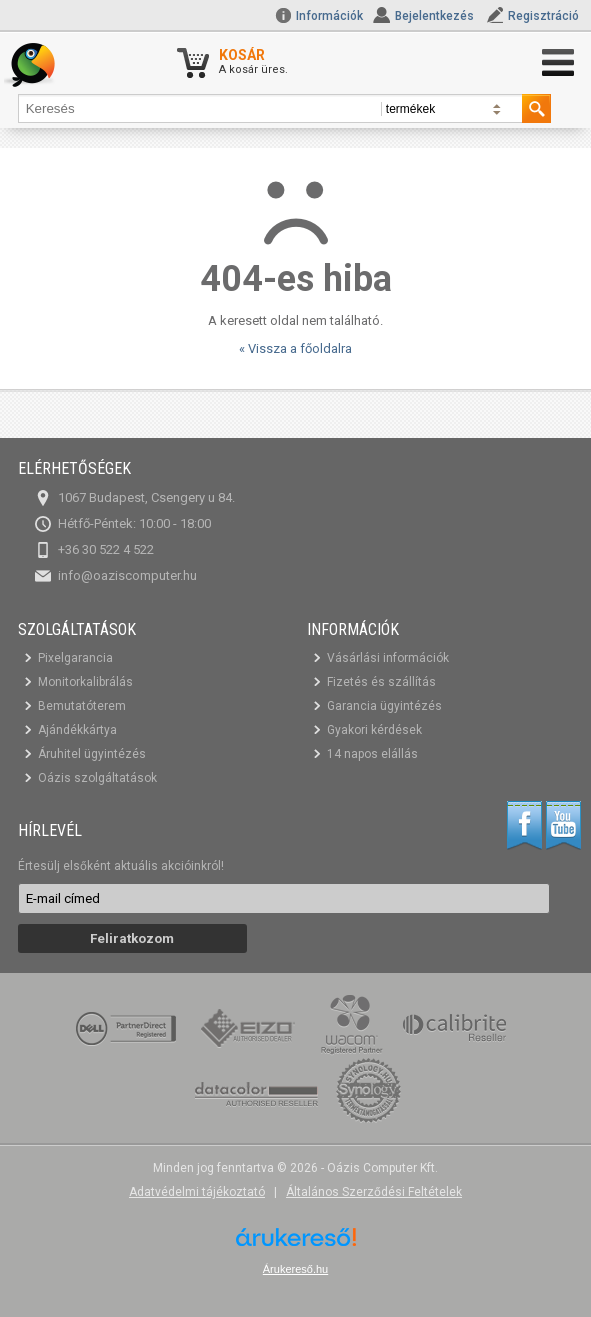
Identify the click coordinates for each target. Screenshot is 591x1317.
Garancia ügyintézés (384, 706)
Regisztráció (543, 16)
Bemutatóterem (82, 706)
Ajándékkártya (77, 730)
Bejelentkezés (434, 16)
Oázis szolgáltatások (97, 778)
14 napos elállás (372, 754)
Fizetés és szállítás (381, 682)
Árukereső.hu (295, 1269)
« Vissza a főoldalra (295, 348)
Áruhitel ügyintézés (92, 754)
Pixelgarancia (75, 658)
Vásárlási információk (388, 658)
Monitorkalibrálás (85, 682)
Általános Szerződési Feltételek (374, 1192)
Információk (319, 16)
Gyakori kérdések (374, 730)
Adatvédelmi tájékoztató (197, 1192)
